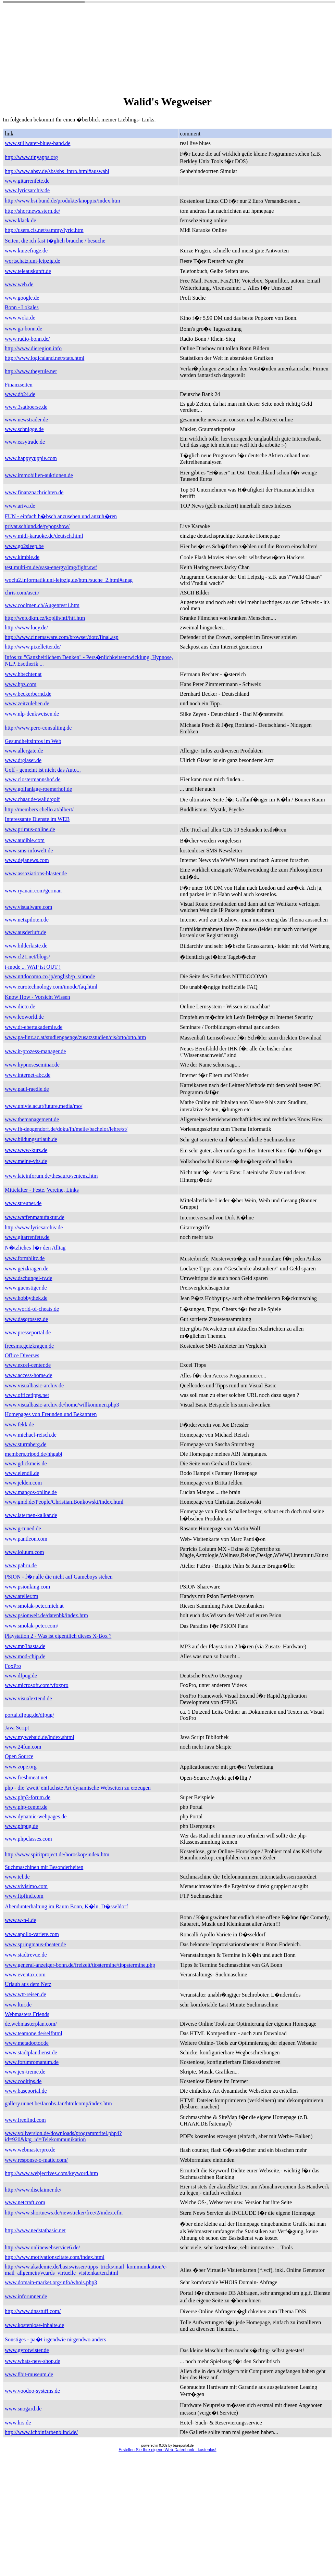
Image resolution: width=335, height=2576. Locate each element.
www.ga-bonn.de (23, 328)
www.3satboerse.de (26, 407)
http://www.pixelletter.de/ (33, 647)
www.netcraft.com (25, 2202)
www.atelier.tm (21, 1596)
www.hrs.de (18, 2422)
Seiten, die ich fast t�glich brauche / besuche (55, 241)
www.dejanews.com (27, 860)
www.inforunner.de (26, 2296)
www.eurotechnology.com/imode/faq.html (51, 987)
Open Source (19, 1756)
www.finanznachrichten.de (34, 492)
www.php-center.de (26, 1807)
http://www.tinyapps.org (31, 157)
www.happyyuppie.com (31, 458)
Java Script (17, 1727)
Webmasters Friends (27, 2014)
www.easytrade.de (25, 442)
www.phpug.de (21, 1826)
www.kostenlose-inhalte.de (34, 2325)
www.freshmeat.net (26, 1777)
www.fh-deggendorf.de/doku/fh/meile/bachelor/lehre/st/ (66, 1129)
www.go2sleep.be (24, 546)
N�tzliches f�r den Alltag (35, 1248)
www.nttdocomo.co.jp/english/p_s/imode (50, 976)
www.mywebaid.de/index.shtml (39, 1737)
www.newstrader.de (26, 419)
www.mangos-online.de (31, 1492)
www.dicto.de (20, 1006)
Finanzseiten (19, 385)
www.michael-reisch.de (31, 1435)
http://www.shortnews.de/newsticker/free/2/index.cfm (64, 2212)
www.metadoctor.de (27, 2043)
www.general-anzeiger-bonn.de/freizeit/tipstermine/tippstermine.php (80, 1965)
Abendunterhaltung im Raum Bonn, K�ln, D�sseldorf (66, 1906)
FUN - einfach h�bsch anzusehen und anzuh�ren (61, 516)
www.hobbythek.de (26, 1298)
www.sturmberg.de (25, 1444)
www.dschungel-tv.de (28, 1278)
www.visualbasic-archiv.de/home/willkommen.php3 (62, 1405)
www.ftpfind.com (24, 1896)
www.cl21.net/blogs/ (27, 956)
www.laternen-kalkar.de (31, 1515)
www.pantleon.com (26, 1539)
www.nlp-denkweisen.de (32, 714)
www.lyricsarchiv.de (27, 190)
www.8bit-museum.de (29, 2374)
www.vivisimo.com (26, 1886)
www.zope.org (21, 1766)
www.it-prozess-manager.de (35, 1051)
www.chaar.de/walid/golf (32, 799)
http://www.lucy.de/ (26, 627)
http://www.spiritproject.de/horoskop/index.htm (57, 1854)
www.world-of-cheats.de (32, 1309)
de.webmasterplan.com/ (31, 2024)
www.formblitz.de (25, 1258)
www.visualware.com (28, 907)
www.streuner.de (23, 1203)
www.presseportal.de (28, 1332)
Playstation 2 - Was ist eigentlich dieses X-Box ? (58, 1636)
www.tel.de (17, 1877)
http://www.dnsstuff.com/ (33, 2311)
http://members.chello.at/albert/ (39, 809)
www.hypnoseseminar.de (32, 1065)
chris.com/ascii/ (22, 593)
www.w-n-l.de (20, 1920)
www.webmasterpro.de (30, 2150)
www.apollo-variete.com (32, 1934)
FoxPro (13, 1666)
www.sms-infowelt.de (29, 850)
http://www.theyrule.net (31, 371)
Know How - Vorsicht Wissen (37, 997)
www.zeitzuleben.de (27, 703)
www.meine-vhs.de (26, 1161)
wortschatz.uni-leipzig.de (32, 261)
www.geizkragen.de (26, 1268)
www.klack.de (20, 220)
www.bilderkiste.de (26, 946)
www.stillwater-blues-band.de (37, 143)
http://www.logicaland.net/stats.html (44, 358)
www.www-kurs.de (26, 1150)
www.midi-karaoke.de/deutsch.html (44, 536)
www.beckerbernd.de (28, 694)
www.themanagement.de (32, 1119)
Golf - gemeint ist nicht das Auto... (43, 770)
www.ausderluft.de (25, 932)
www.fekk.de (19, 1424)
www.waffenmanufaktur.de (34, 1217)
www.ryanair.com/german (33, 890)
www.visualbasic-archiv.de (34, 1385)
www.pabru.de (21, 1565)
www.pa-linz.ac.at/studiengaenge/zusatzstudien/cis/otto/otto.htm (75, 1037)
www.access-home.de (28, 1375)
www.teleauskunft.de (28, 271)
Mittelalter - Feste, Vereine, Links (42, 1190)
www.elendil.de (22, 1473)
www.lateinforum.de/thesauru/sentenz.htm (51, 1176)
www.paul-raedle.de (27, 1089)
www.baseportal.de (26, 2091)
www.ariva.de (20, 506)
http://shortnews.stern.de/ (32, 211)
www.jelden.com (23, 1483)
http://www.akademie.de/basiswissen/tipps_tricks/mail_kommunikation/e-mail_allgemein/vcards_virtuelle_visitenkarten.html (86, 2270)
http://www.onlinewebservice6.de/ (42, 2247)
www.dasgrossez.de (26, 1319)
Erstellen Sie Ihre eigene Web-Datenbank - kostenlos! (167, 2449)
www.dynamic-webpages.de (35, 1816)
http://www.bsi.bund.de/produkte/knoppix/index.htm (62, 201)
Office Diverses (22, 1355)
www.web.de (19, 284)
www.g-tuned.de (23, 1528)
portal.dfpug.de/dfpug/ (29, 1715)
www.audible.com (25, 840)
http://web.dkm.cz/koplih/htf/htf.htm (45, 618)
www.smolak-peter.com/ (31, 1626)
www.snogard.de (23, 2408)
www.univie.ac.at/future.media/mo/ (43, 1106)
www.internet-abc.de (27, 1075)
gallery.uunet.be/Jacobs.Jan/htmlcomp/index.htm (58, 2103)
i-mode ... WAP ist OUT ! (33, 967)
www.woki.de (20, 318)
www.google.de (22, 298)
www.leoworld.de (24, 1017)
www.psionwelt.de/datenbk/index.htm (46, 1615)
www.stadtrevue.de (26, 1955)
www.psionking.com (27, 1587)
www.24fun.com (23, 1747)
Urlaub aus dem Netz (28, 1984)
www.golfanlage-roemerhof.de (38, 789)
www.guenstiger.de (26, 1288)
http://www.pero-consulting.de (38, 728)
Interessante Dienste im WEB (37, 819)
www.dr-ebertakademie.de (33, 1027)
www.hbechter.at (23, 674)
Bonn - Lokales (22, 307)
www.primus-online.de (30, 829)
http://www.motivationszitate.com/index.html (54, 2257)
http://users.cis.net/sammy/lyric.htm (44, 230)
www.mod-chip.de (25, 1656)
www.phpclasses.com (28, 1839)
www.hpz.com (20, 684)
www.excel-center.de (28, 1365)
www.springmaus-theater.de (35, 1944)
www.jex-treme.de (25, 2072)
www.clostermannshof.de (32, 779)
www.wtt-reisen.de (25, 1994)
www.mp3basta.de (25, 1646)
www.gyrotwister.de (27, 2350)
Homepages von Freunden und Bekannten (51, 1414)
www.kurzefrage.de (26, 250)
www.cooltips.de (23, 2081)
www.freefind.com (25, 2120)
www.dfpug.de (21, 1675)
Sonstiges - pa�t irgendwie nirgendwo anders (55, 2339)
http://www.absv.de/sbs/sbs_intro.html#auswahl (57, 171)
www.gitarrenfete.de (27, 181)
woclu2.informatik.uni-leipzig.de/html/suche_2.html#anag (69, 580)
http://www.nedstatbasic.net (35, 2230)
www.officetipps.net (27, 1395)
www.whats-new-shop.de (32, 2361)
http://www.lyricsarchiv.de (34, 1227)
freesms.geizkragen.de (29, 1346)
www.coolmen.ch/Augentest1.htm (42, 605)
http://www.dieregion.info (33, 348)
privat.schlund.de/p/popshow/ (37, 526)
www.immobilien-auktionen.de (39, 475)
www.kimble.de (22, 557)
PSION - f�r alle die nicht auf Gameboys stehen (59, 1577)
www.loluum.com (24, 1552)
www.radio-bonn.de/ (27, 339)
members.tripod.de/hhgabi (33, 1454)
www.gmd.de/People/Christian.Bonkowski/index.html (64, 1502)
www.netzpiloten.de (27, 920)
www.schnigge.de (24, 429)
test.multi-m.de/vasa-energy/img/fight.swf (51, 567)
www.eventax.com (25, 1974)
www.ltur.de (18, 2005)
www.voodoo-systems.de (32, 2391)
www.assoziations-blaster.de (36, 873)
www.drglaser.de (23, 760)
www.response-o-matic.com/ (36, 2160)
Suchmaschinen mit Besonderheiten (44, 1867)
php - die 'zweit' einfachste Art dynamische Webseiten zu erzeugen (78, 1788)
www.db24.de (20, 394)
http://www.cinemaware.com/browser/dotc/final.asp (62, 637)
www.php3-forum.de (27, 1797)
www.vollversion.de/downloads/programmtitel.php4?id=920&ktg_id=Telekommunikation (63, 2136)
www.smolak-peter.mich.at (34, 1606)
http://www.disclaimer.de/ (33, 2190)
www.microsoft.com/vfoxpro (37, 1685)
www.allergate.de (24, 751)
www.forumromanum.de (32, 2062)
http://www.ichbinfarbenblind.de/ (41, 2432)
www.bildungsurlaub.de (31, 1139)
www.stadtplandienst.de (31, 2052)
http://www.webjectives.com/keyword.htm (51, 2173)
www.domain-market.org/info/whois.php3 (51, 2282)
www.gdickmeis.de (26, 1463)
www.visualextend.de (28, 1698)
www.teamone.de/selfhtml (33, 2033)
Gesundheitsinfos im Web (33, 741)
